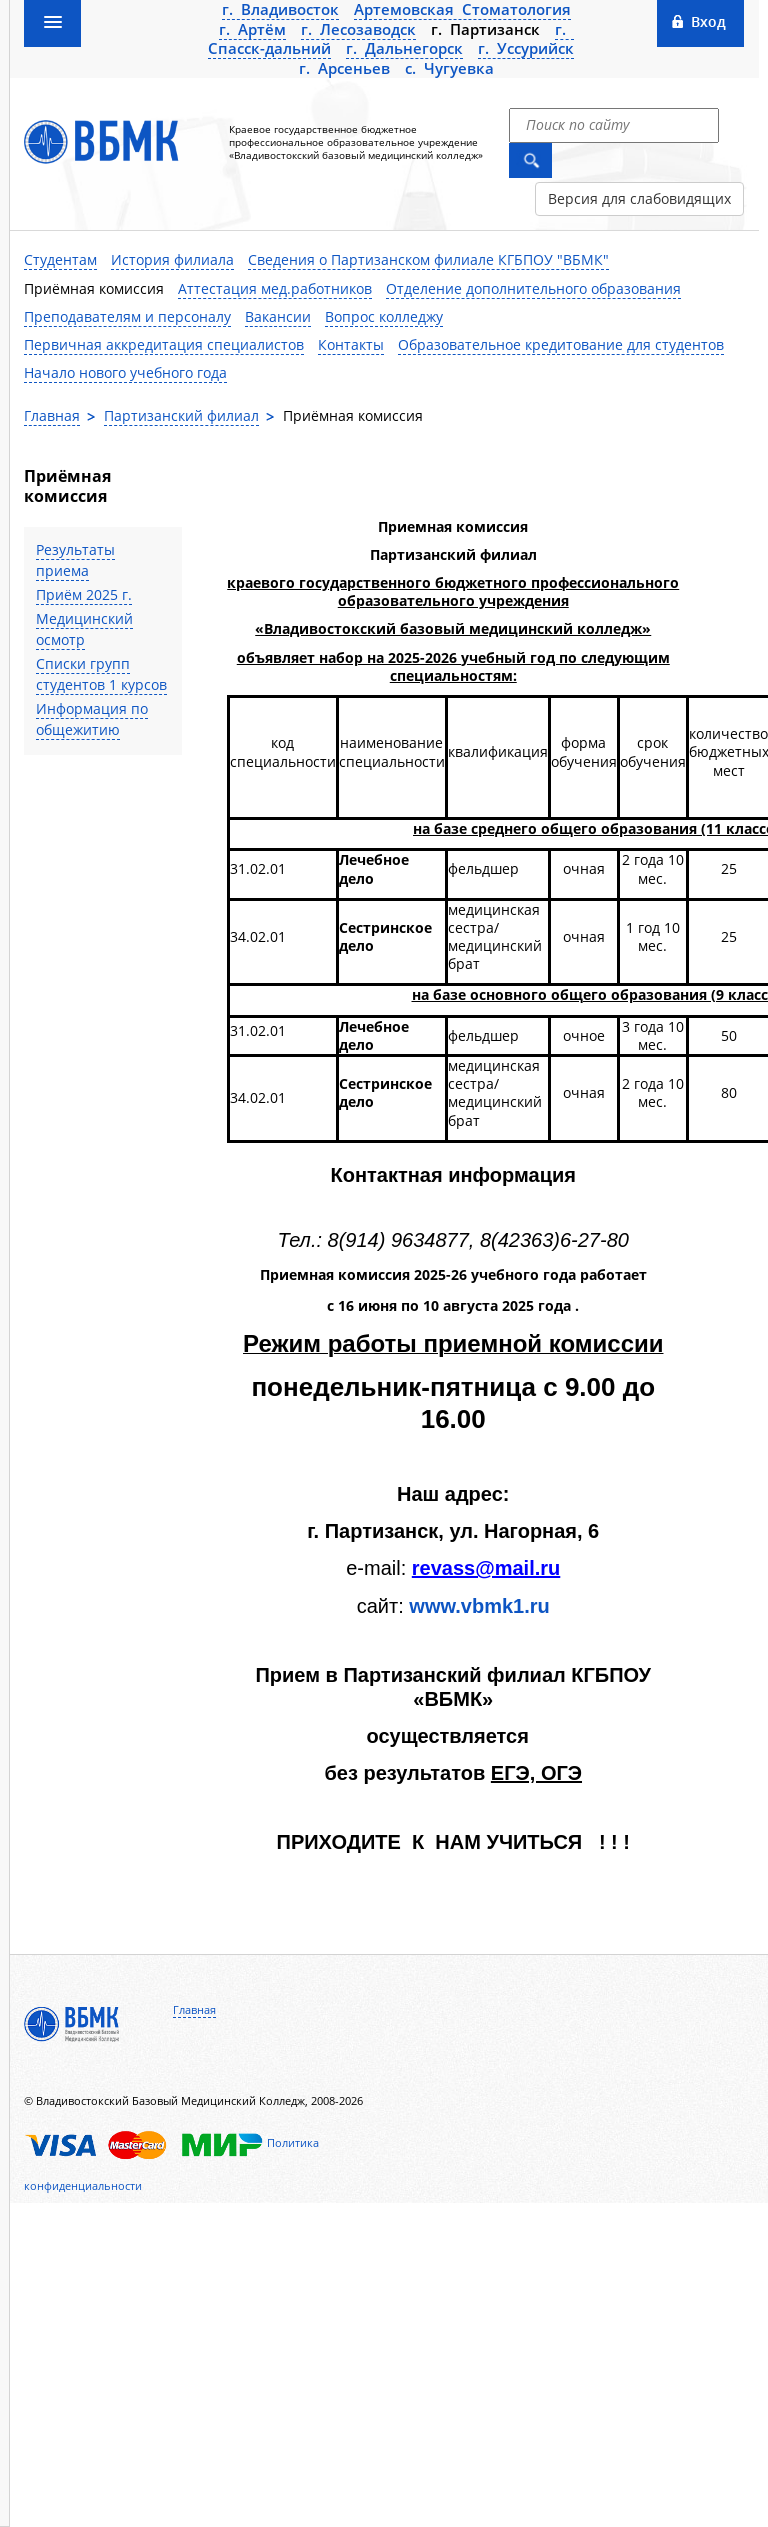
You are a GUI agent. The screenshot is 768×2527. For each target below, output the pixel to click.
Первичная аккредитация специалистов (164, 344)
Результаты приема (75, 560)
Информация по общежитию (92, 719)
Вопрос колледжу (384, 316)
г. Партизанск (485, 29)
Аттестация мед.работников (275, 288)
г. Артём (252, 29)
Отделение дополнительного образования (533, 288)
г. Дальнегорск (404, 48)
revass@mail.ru (486, 1568)
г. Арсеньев (344, 68)
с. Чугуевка (449, 68)
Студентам (60, 259)
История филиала (172, 259)
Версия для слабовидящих (639, 198)
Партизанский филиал (181, 415)
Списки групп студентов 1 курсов (101, 674)
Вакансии (278, 316)
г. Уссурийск (526, 48)
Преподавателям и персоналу (127, 316)
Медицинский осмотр (84, 629)
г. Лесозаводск (358, 29)
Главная (52, 415)
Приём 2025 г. (84, 594)
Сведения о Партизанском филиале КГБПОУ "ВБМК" (428, 259)
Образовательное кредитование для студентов (561, 344)
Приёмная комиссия (94, 288)
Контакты (351, 344)
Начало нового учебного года (125, 372)
